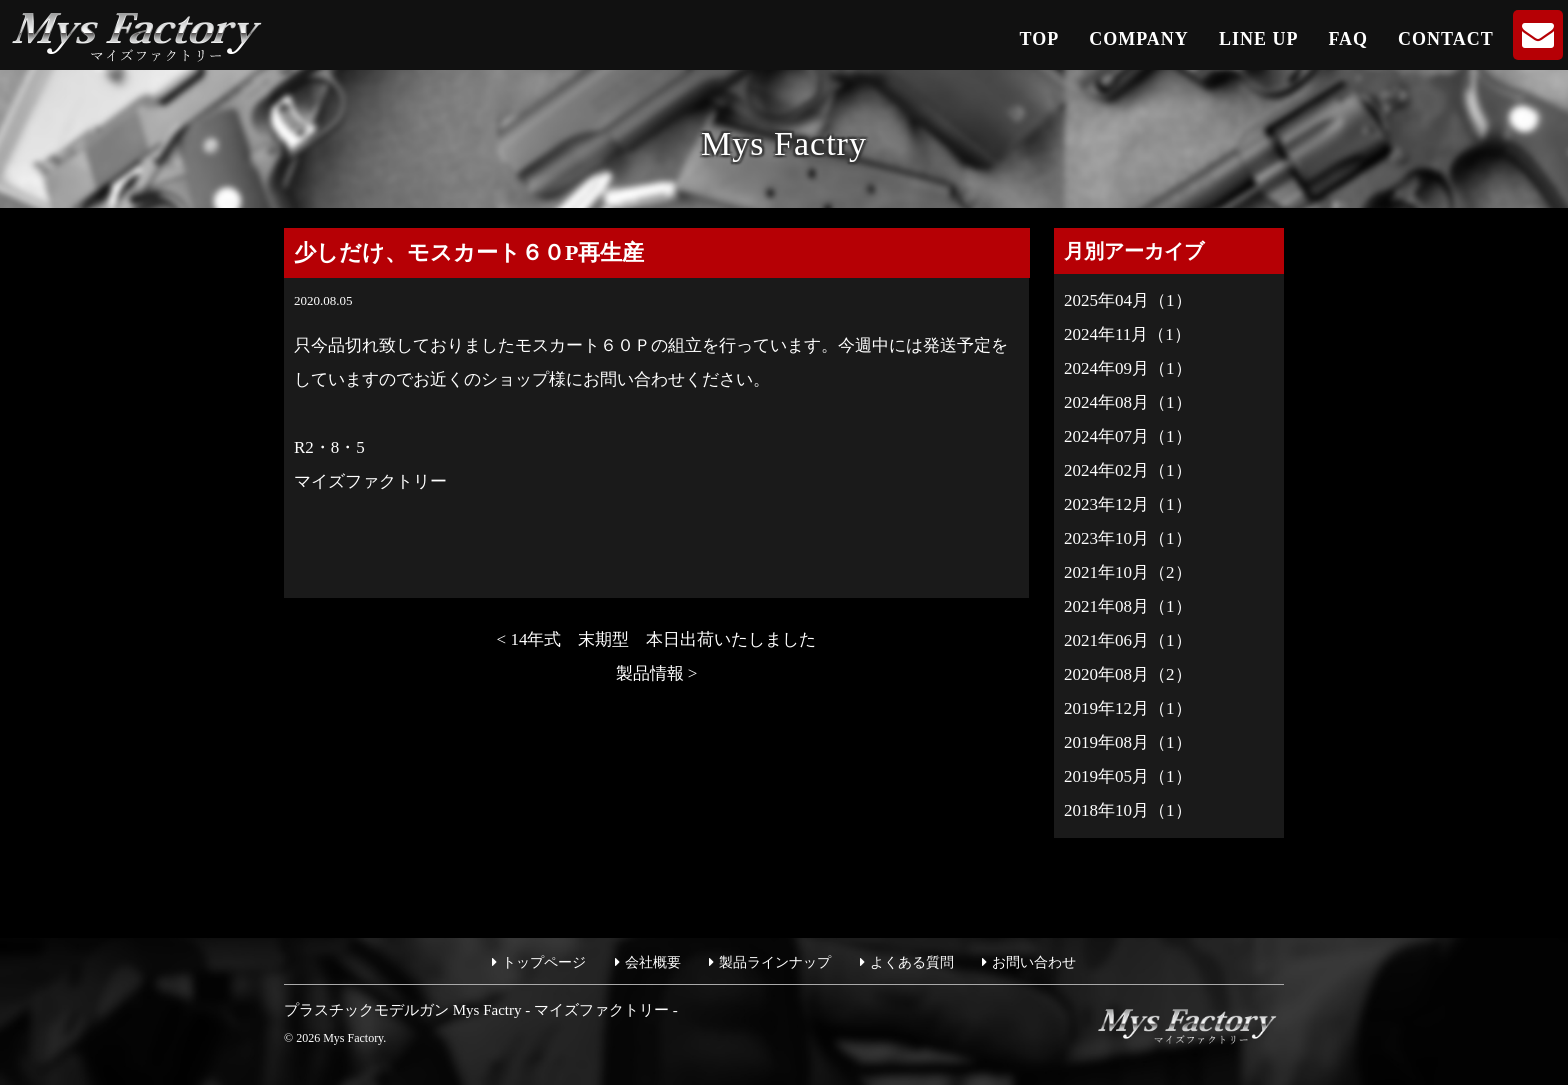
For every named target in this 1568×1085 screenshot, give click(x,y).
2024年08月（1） (1128, 402)
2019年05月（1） (1128, 776)
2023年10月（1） (1128, 538)
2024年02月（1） (1128, 470)
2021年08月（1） (1128, 606)
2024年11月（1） (1127, 334)
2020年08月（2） (1128, 674)
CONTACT (1446, 39)
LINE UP (1259, 39)
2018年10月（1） (1128, 810)
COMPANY (1139, 39)
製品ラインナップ (775, 962)
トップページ (544, 962)
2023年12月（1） (1128, 504)
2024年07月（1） (1128, 436)
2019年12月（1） (1128, 708)
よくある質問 (912, 962)
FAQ (1348, 39)
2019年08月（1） (1128, 742)
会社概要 (653, 962)
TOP (1040, 39)
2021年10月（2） (1128, 572)
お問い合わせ (1034, 962)
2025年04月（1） (1128, 300)
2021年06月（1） (1128, 640)
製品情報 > (657, 673)
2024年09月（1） (1128, 368)
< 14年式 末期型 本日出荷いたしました (665, 639)
